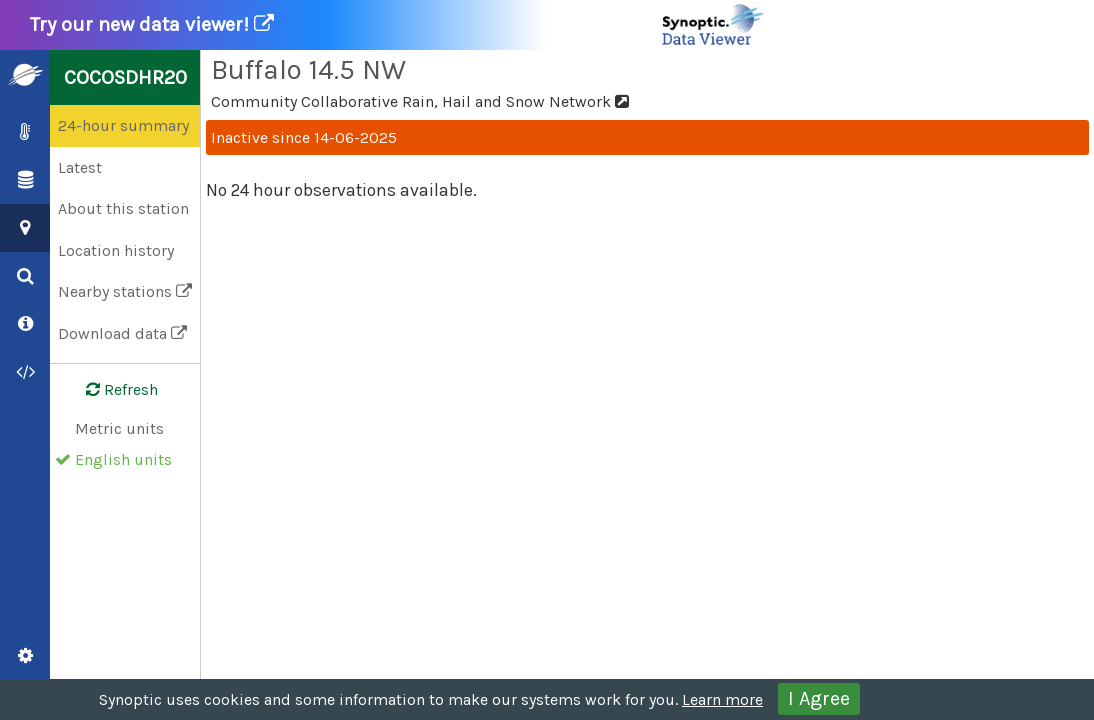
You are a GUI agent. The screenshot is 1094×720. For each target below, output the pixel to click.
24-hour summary (123, 125)
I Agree (819, 698)
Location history (116, 250)
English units (123, 459)
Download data (122, 333)
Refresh (110, 390)
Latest (80, 167)
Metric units (119, 428)
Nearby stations (125, 291)
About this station (123, 208)
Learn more (722, 699)
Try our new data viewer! (398, 25)
